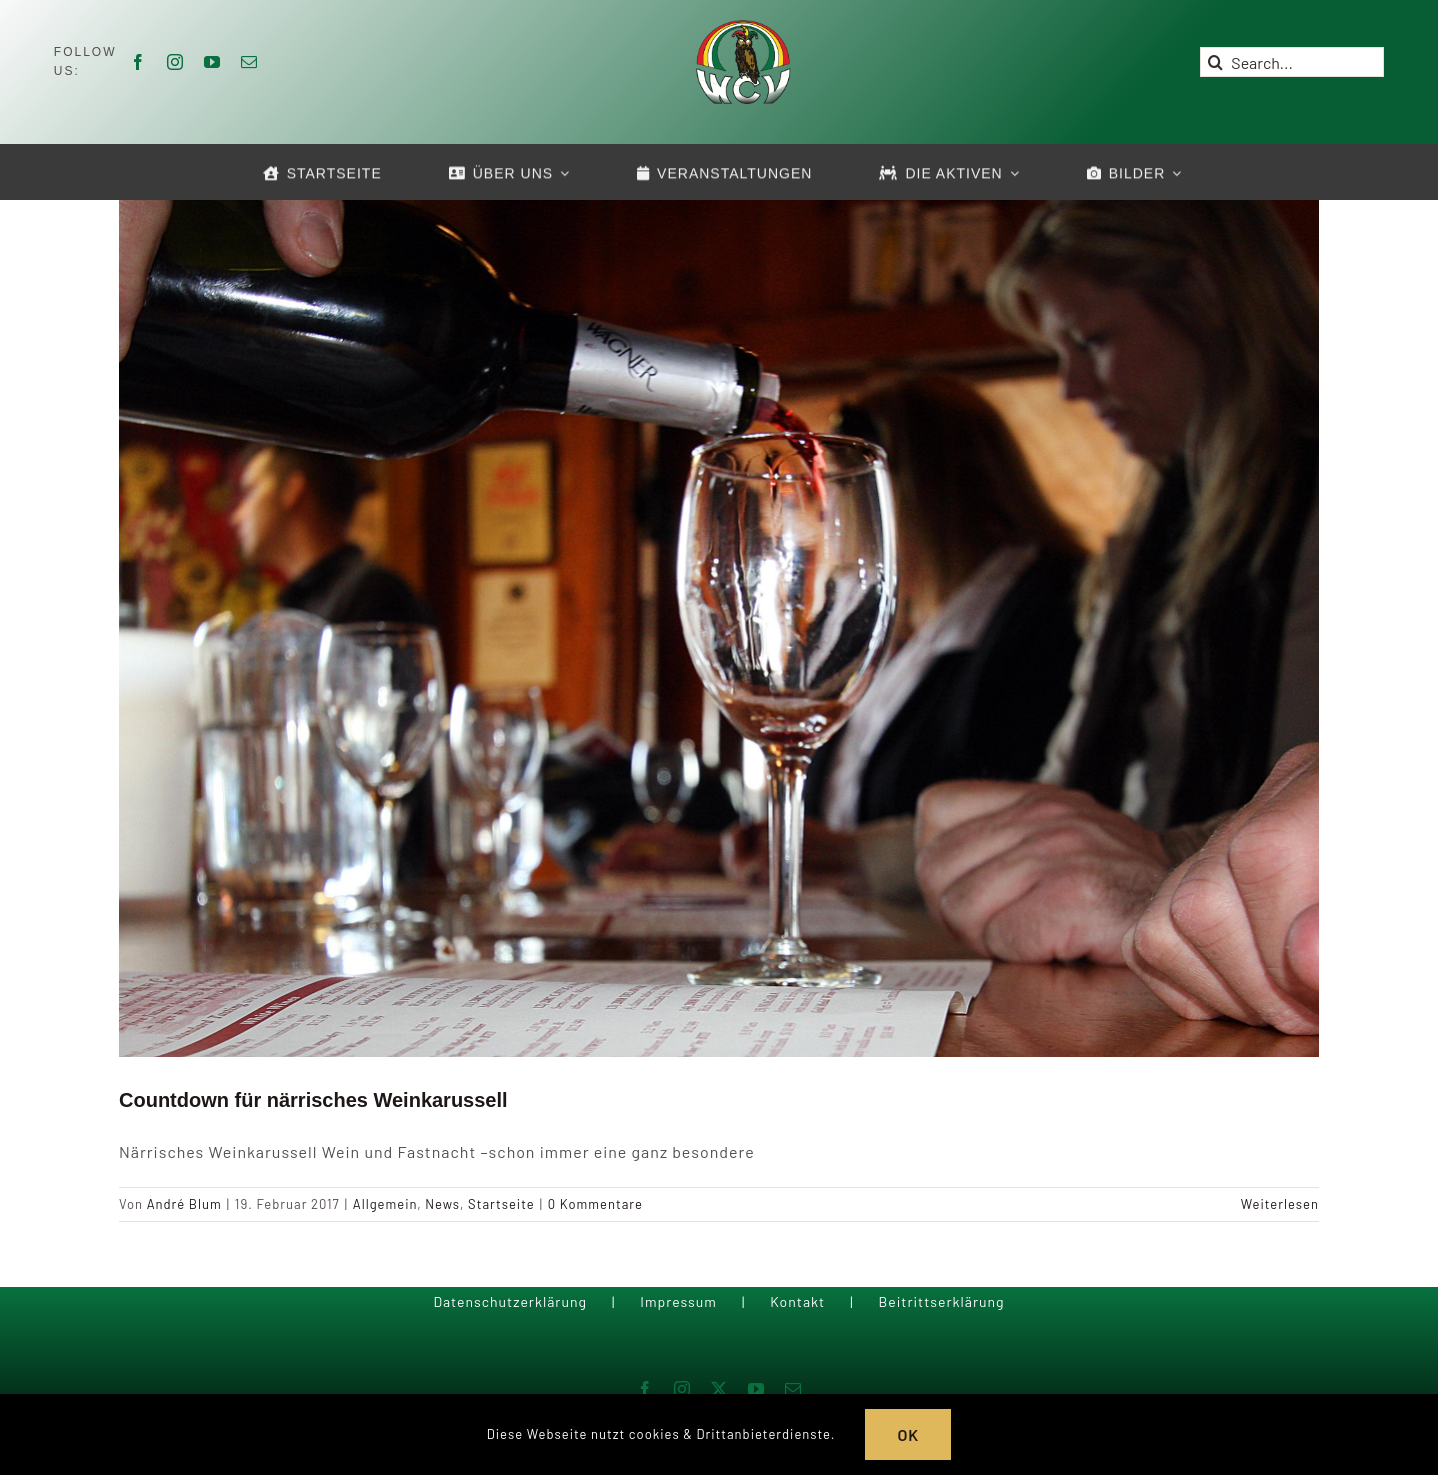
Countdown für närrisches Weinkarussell (313, 1100)
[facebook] (138, 62)
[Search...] (1292, 62)
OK (908, 1434)
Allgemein (385, 1204)
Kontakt (797, 1301)
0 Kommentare (595, 1204)
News (442, 1204)
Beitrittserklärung (941, 1301)
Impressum (678, 1301)
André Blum (184, 1204)
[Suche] (1215, 62)
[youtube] (212, 62)
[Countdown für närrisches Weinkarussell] (719, 625)
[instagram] (175, 62)
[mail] (249, 62)
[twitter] (719, 1389)
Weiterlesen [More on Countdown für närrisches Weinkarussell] (1280, 1204)
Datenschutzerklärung (510, 1301)
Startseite (501, 1204)
